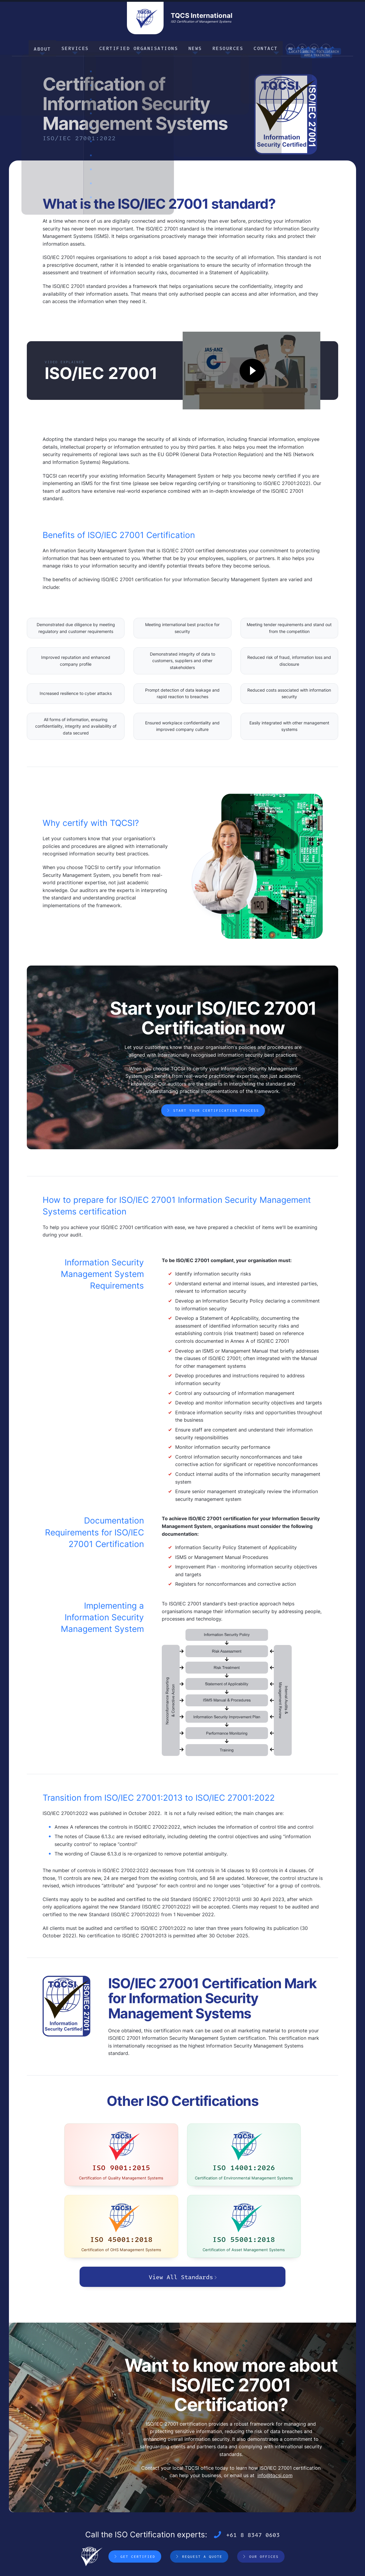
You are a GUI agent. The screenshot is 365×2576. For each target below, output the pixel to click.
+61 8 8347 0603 (253, 2492)
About (55, 47)
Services (83, 47)
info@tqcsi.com (275, 2433)
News (191, 47)
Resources (220, 47)
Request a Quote (202, 2514)
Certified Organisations (141, 47)
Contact (253, 47)
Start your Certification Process (216, 1109)
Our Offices (264, 2514)
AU (275, 48)
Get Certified (137, 2514)
